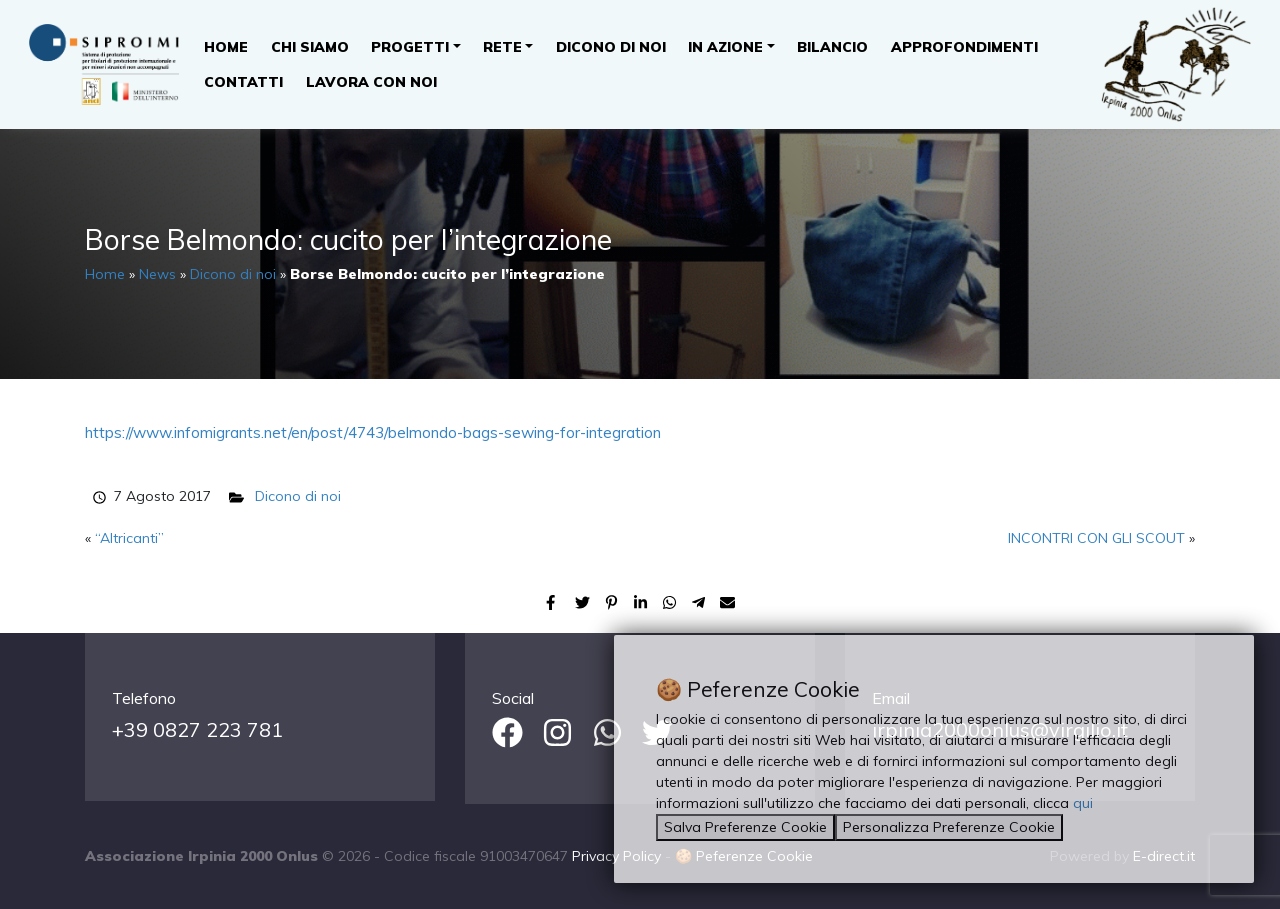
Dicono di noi (611, 47)
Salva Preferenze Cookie (745, 827)
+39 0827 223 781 (197, 729)
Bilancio (832, 47)
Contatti (243, 82)
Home (226, 47)
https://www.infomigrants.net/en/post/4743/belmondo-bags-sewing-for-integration (373, 432)
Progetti (410, 47)
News (157, 274)
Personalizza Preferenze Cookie (949, 827)
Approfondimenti (964, 47)
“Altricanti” (129, 538)
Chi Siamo (310, 47)
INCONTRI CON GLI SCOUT (1096, 538)
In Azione (725, 47)
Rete (502, 47)
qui (1083, 803)
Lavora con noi (371, 82)
